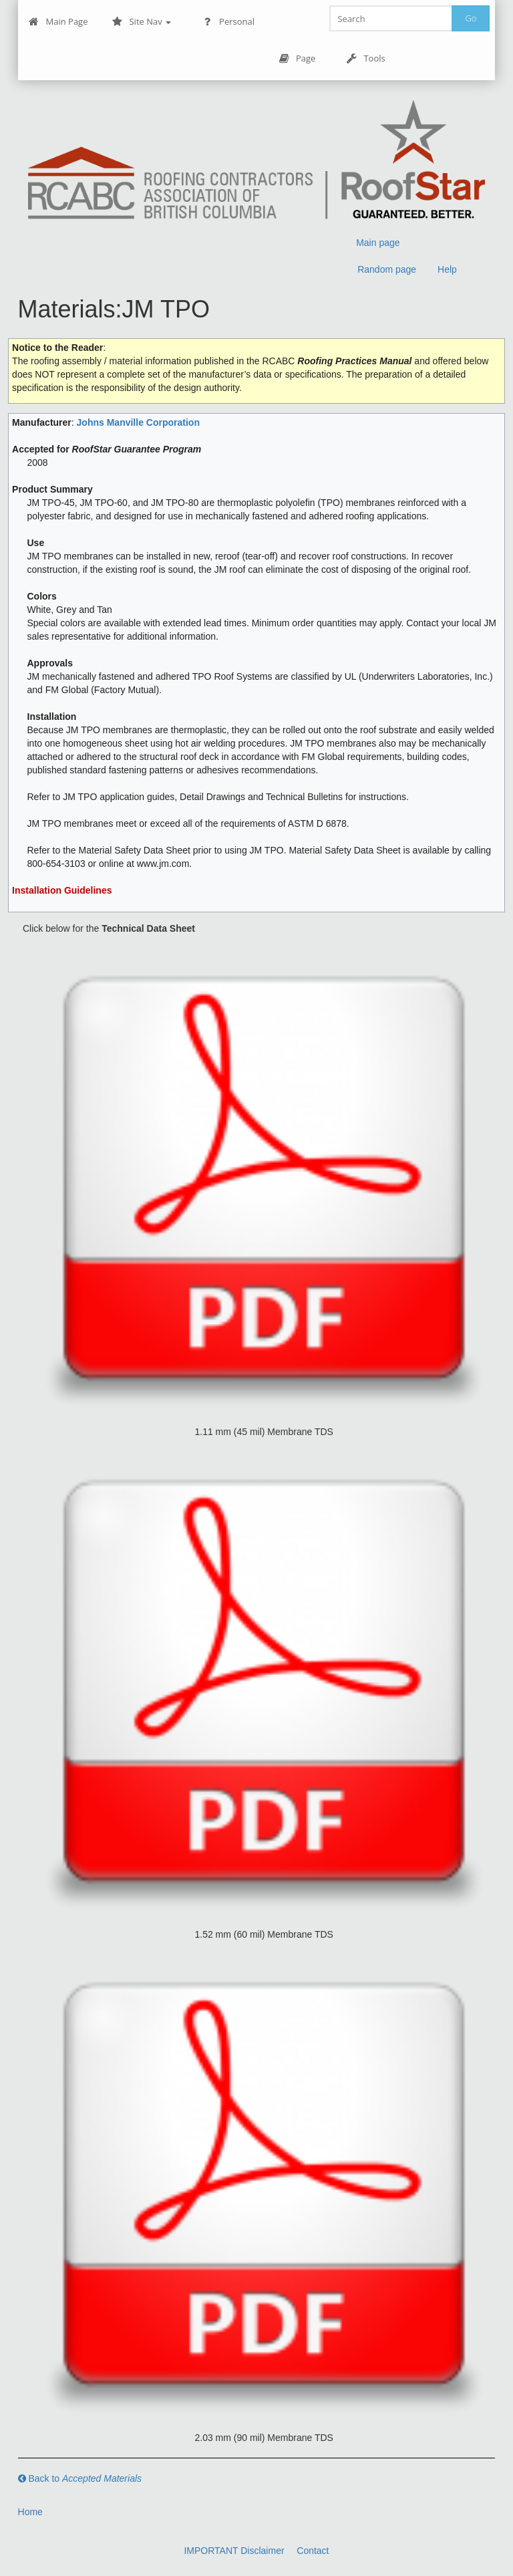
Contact (313, 2550)
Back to (80, 2478)
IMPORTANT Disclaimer (234, 2550)
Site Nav (141, 21)
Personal (228, 21)
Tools (365, 58)
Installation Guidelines (62, 890)
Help (447, 269)
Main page (377, 242)
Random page (386, 269)
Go (470, 18)
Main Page (58, 21)
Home (30, 2511)
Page (297, 58)
